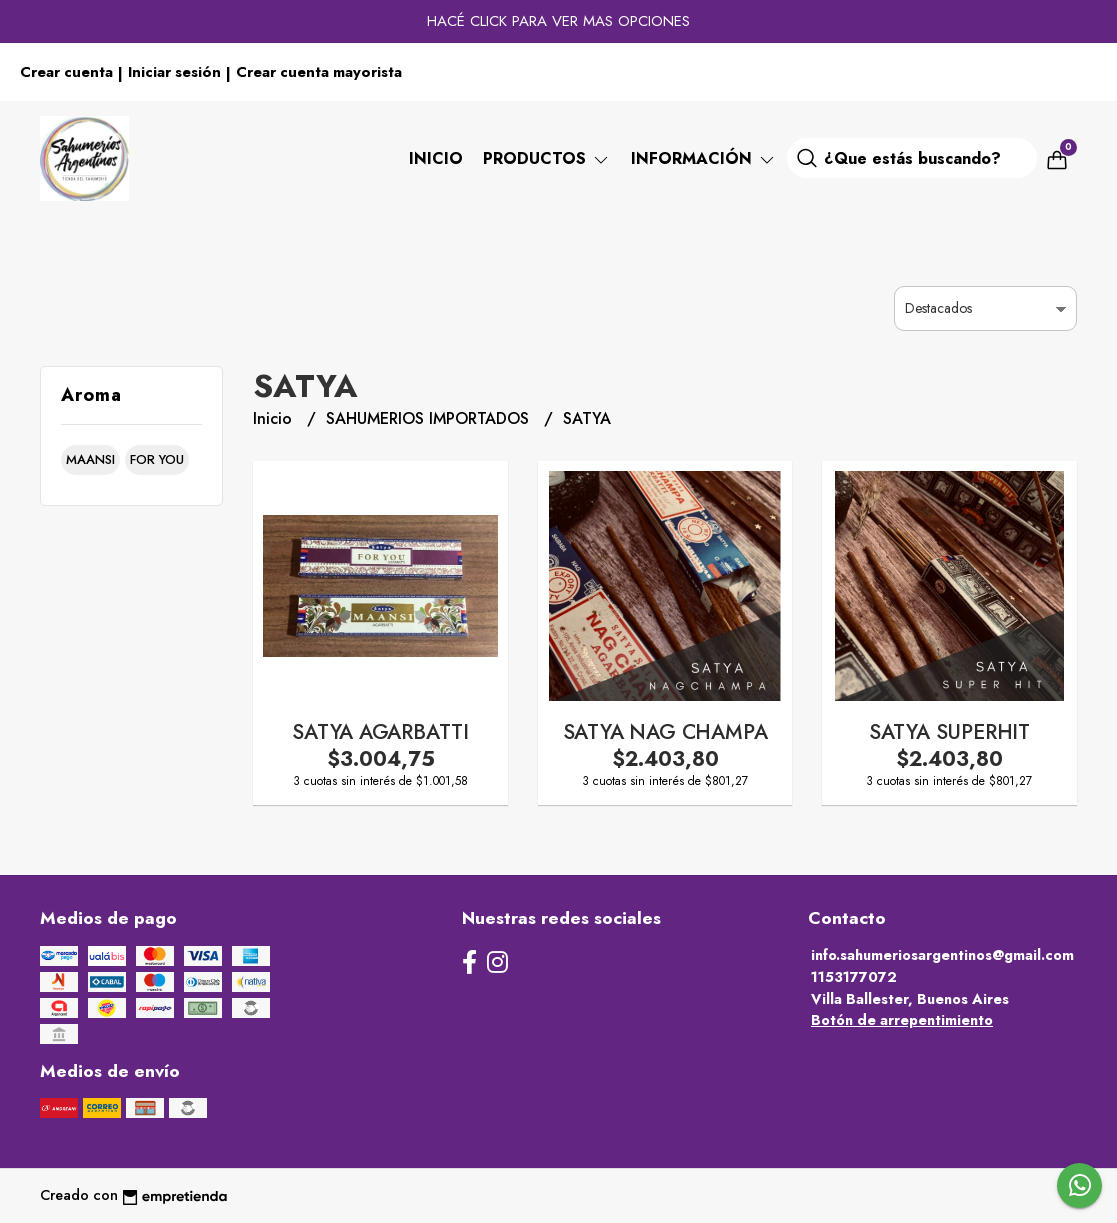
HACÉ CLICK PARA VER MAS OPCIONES (558, 21)
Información (704, 158)
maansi (90, 459)
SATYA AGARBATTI (380, 732)
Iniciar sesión (174, 72)
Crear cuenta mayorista (319, 72)
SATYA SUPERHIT (949, 732)
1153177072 (854, 977)
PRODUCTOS (547, 158)
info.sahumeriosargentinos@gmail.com (942, 955)
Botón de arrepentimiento (902, 1020)
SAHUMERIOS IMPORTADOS (430, 418)
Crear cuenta (66, 72)
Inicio (436, 158)
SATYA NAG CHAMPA (665, 732)
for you (157, 459)
